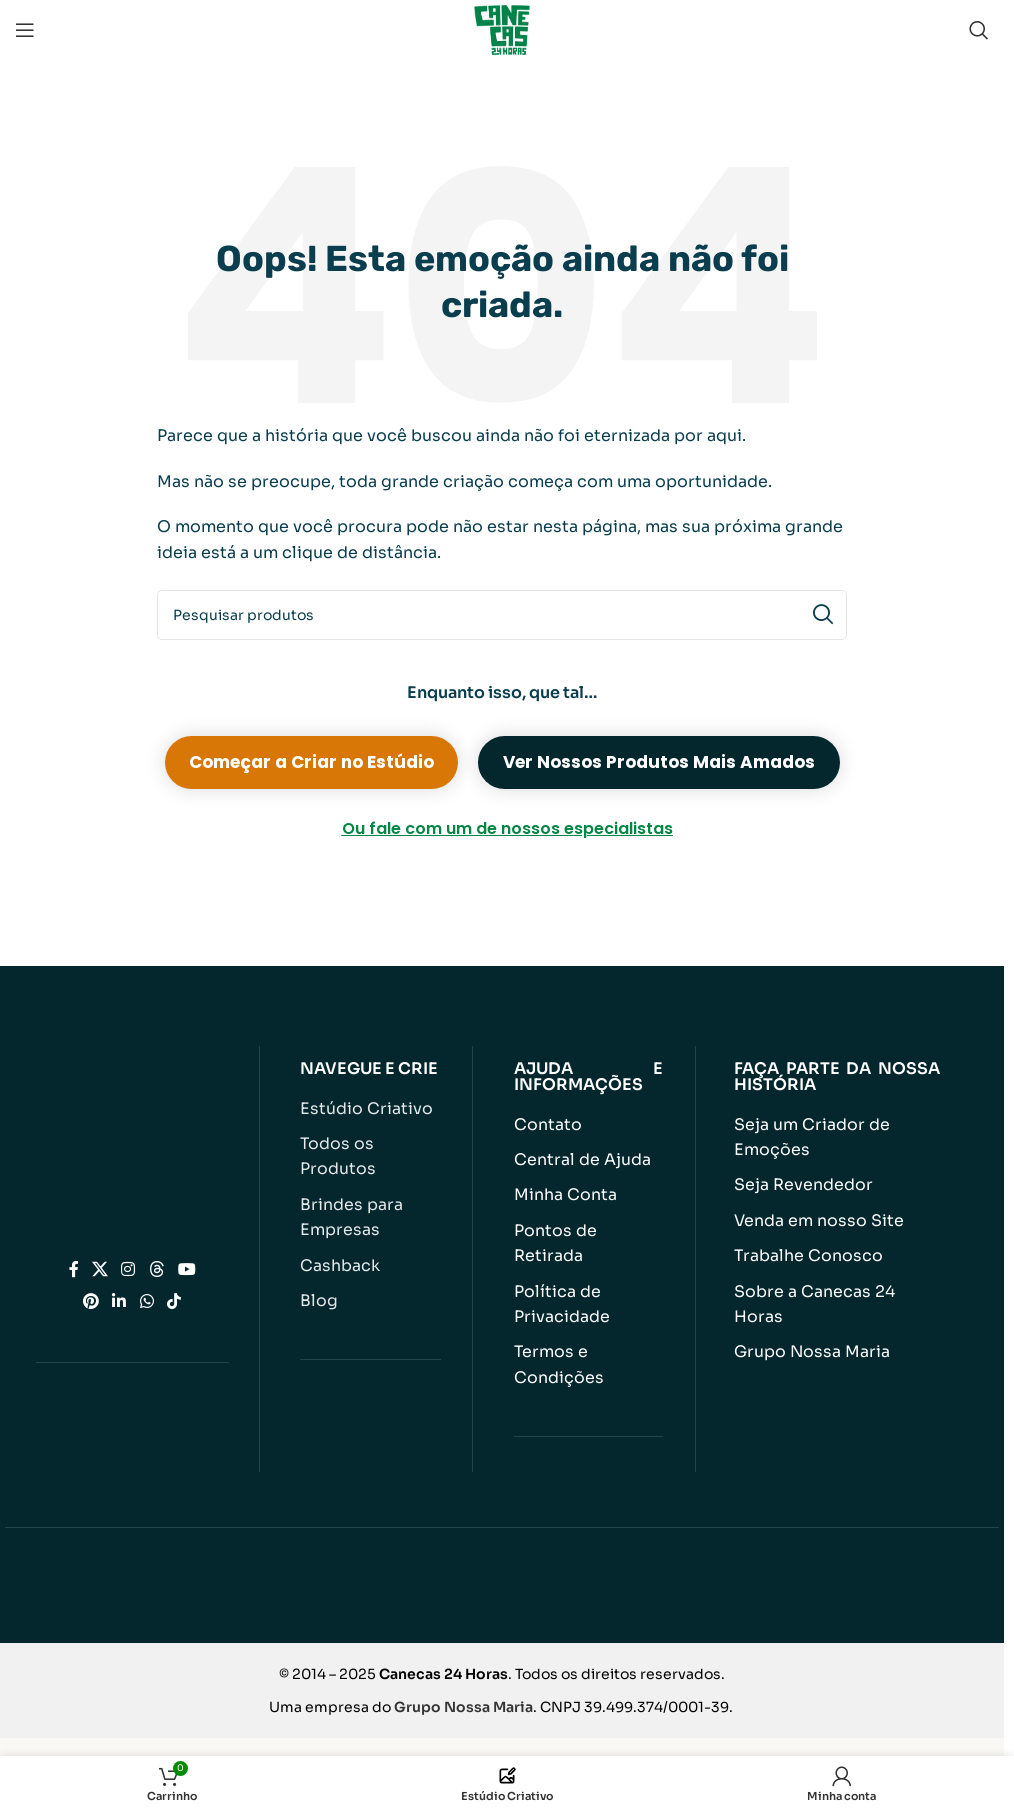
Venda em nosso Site (812, 1216)
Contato (545, 1124)
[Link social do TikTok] (173, 1283)
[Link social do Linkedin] (119, 1283)
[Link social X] (100, 1251)
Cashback (338, 1234)
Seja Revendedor (798, 1182)
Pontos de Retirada (586, 1226)
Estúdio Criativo (360, 1108)
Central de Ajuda (576, 1158)
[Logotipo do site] (502, 28)
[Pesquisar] (979, 30)
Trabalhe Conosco (803, 1250)
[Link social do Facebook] (74, 1251)
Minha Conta (563, 1192)
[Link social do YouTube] (186, 1251)
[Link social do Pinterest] (91, 1283)
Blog (317, 1268)
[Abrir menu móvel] (25, 30)
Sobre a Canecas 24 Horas (832, 1284)
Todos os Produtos (369, 1142)
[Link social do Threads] (156, 1251)
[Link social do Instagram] (128, 1251)
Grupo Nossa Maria (806, 1318)
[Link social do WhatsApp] (146, 1283)
